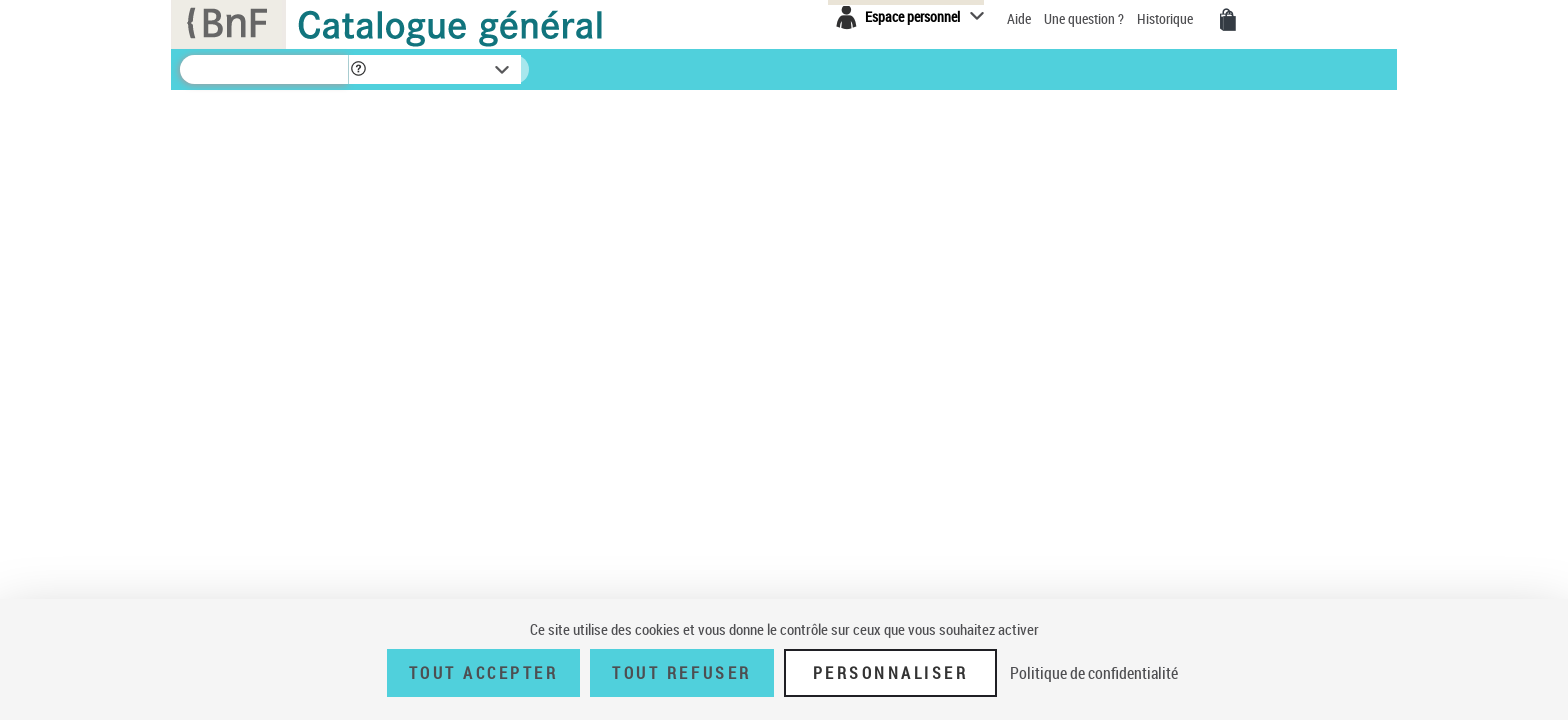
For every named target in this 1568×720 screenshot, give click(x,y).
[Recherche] (264, 69)
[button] (358, 69)
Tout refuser (681, 673)
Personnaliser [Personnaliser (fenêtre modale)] (891, 673)
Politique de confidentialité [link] (1094, 673)
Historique (1166, 18)
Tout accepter (484, 673)
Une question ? (1085, 18)
